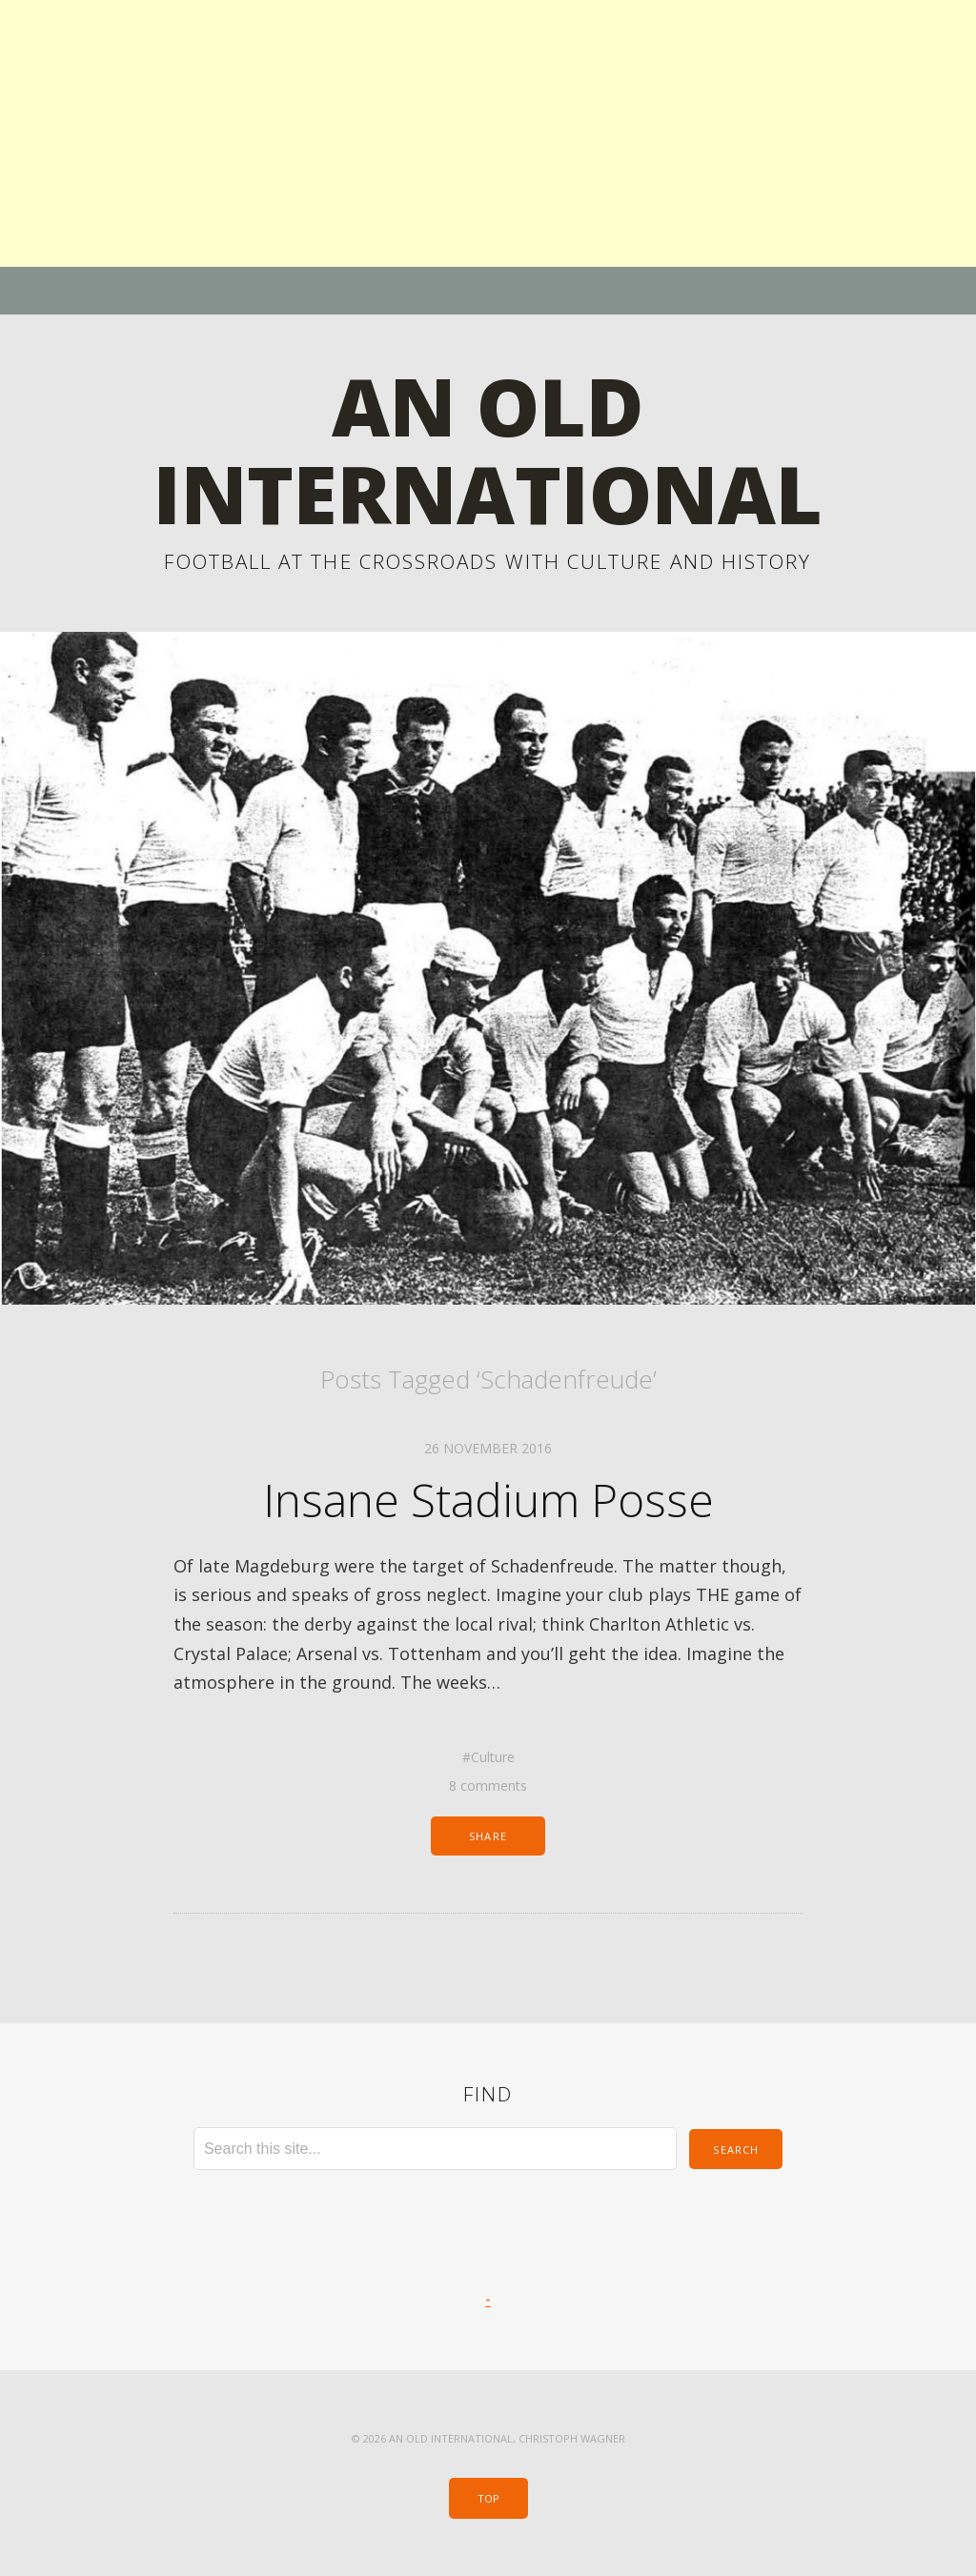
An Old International (488, 449)
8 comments (488, 1785)
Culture (493, 1757)
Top (488, 2498)
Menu (488, 290)
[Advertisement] (488, 133)
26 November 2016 (488, 1448)
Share (488, 1836)
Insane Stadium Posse (488, 1500)
